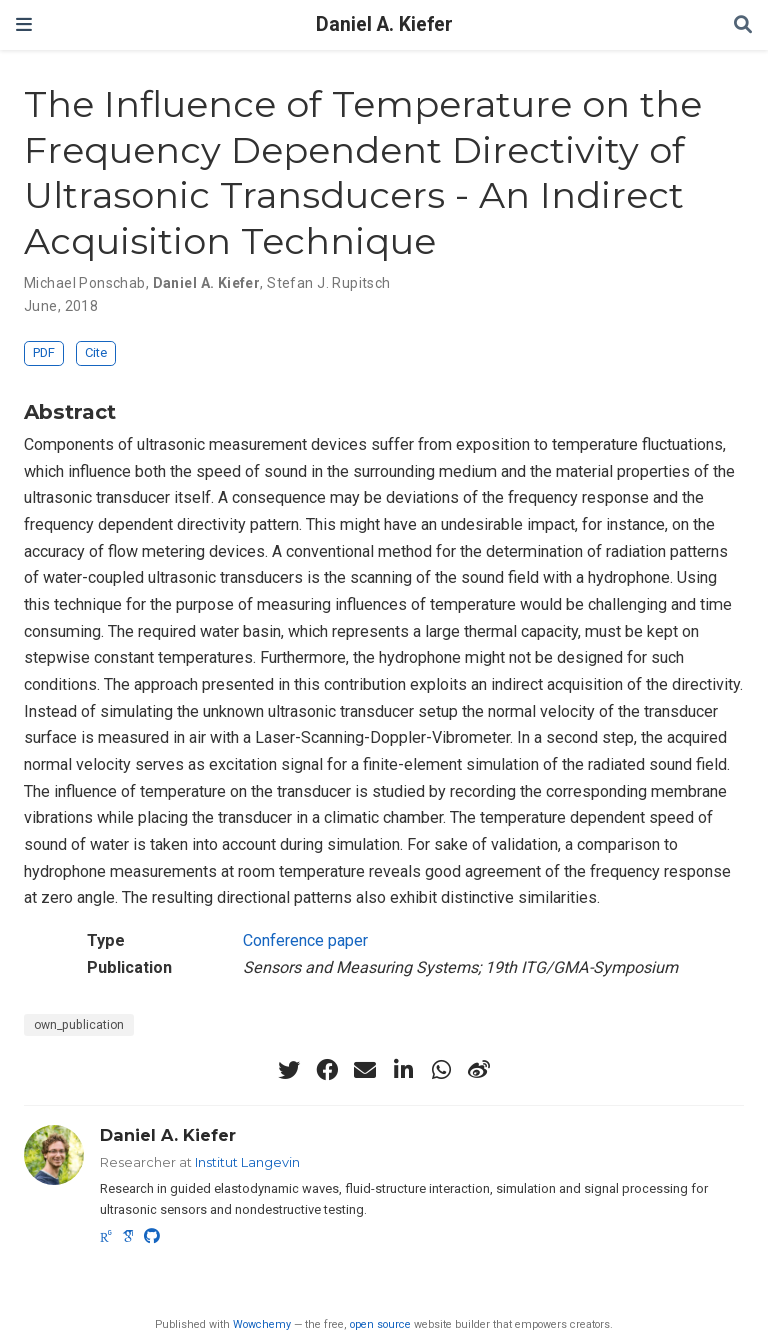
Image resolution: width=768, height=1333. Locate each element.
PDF (44, 352)
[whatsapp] (441, 1070)
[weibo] (479, 1070)
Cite (96, 352)
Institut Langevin (247, 1162)
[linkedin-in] (403, 1070)
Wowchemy (262, 1324)
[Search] (743, 25)
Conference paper (305, 940)
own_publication (79, 1025)
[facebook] (327, 1070)
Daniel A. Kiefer (384, 24)
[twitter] (289, 1070)
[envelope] (365, 1070)
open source (380, 1324)
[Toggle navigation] (24, 24)
